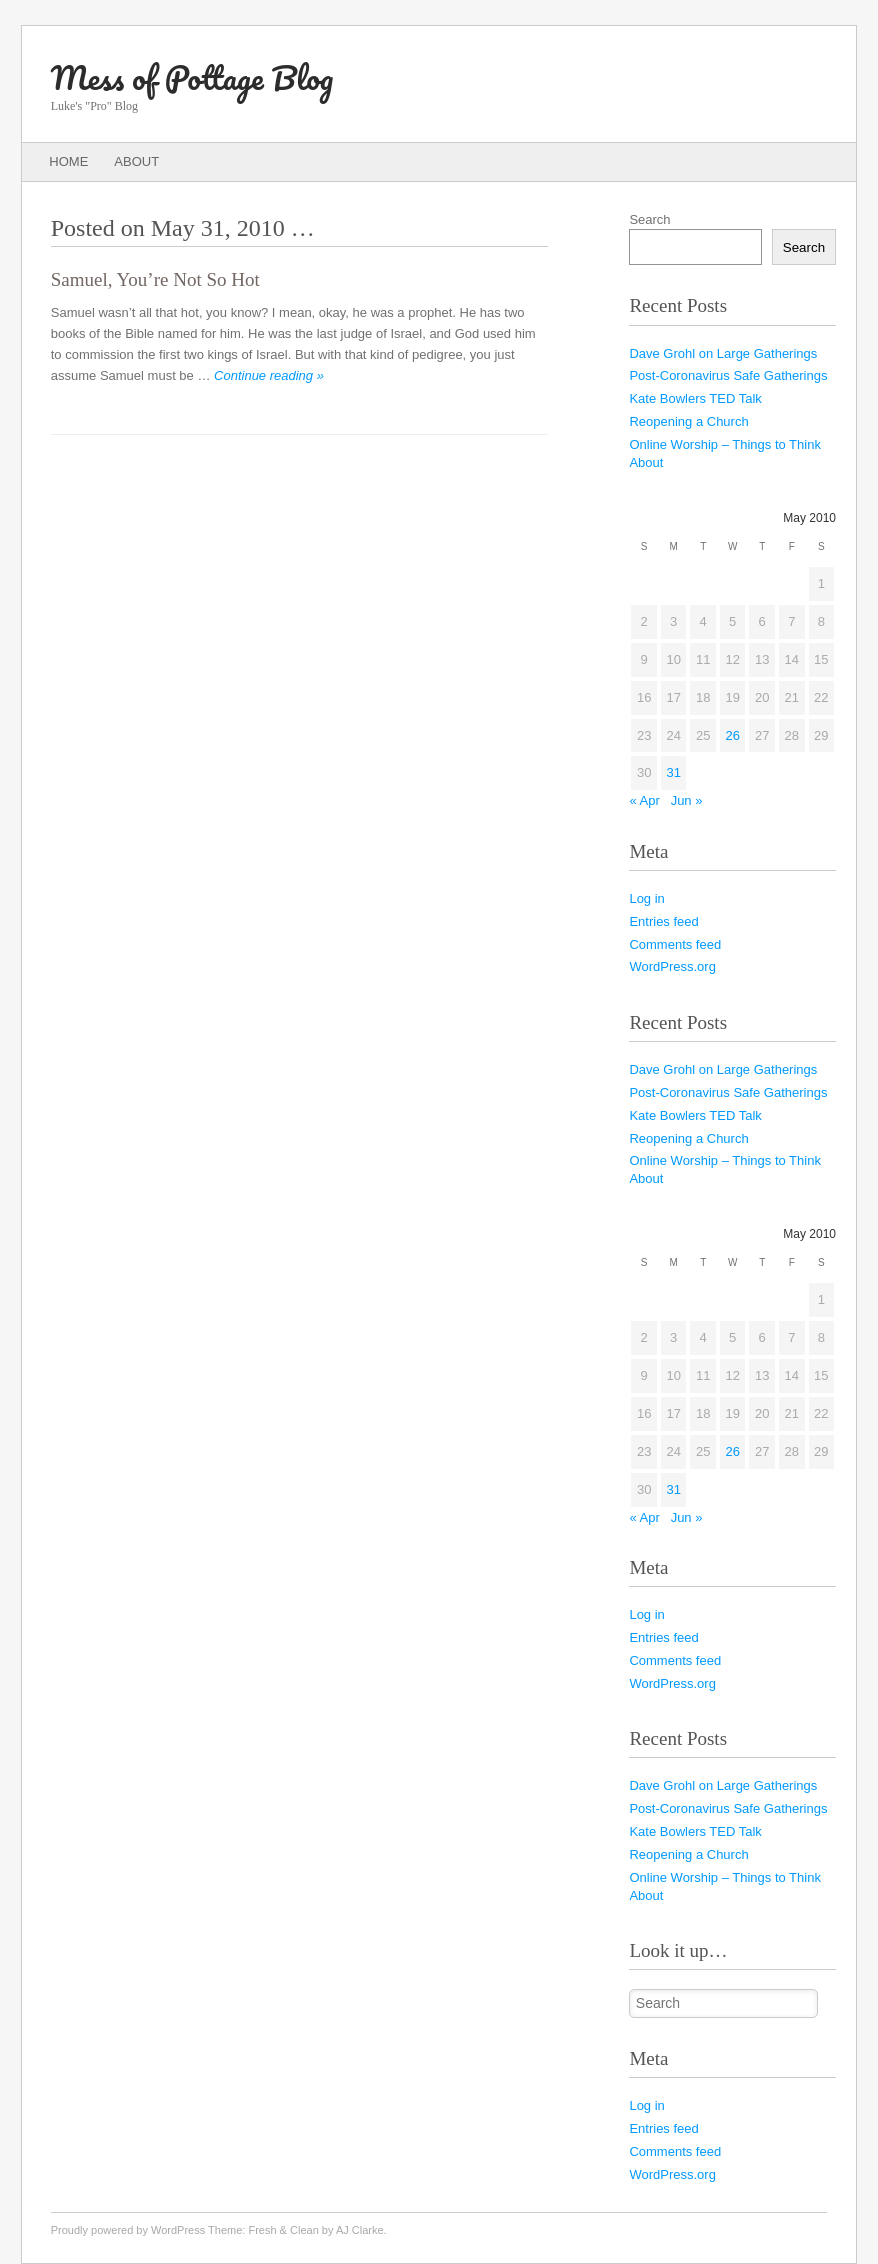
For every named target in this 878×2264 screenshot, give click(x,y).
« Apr (644, 800)
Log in (646, 898)
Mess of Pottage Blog (192, 77)
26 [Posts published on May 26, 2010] (732, 735)
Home (68, 161)
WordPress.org (672, 966)
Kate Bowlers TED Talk (695, 398)
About (136, 161)
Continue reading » (269, 375)
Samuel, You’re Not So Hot (155, 279)
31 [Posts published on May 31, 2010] (673, 772)
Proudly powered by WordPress (128, 2230)
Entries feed (663, 921)
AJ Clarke (360, 2230)
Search (649, 219)
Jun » (687, 800)
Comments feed (675, 944)
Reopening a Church (688, 421)
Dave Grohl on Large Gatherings (723, 353)
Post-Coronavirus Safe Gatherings (728, 375)
